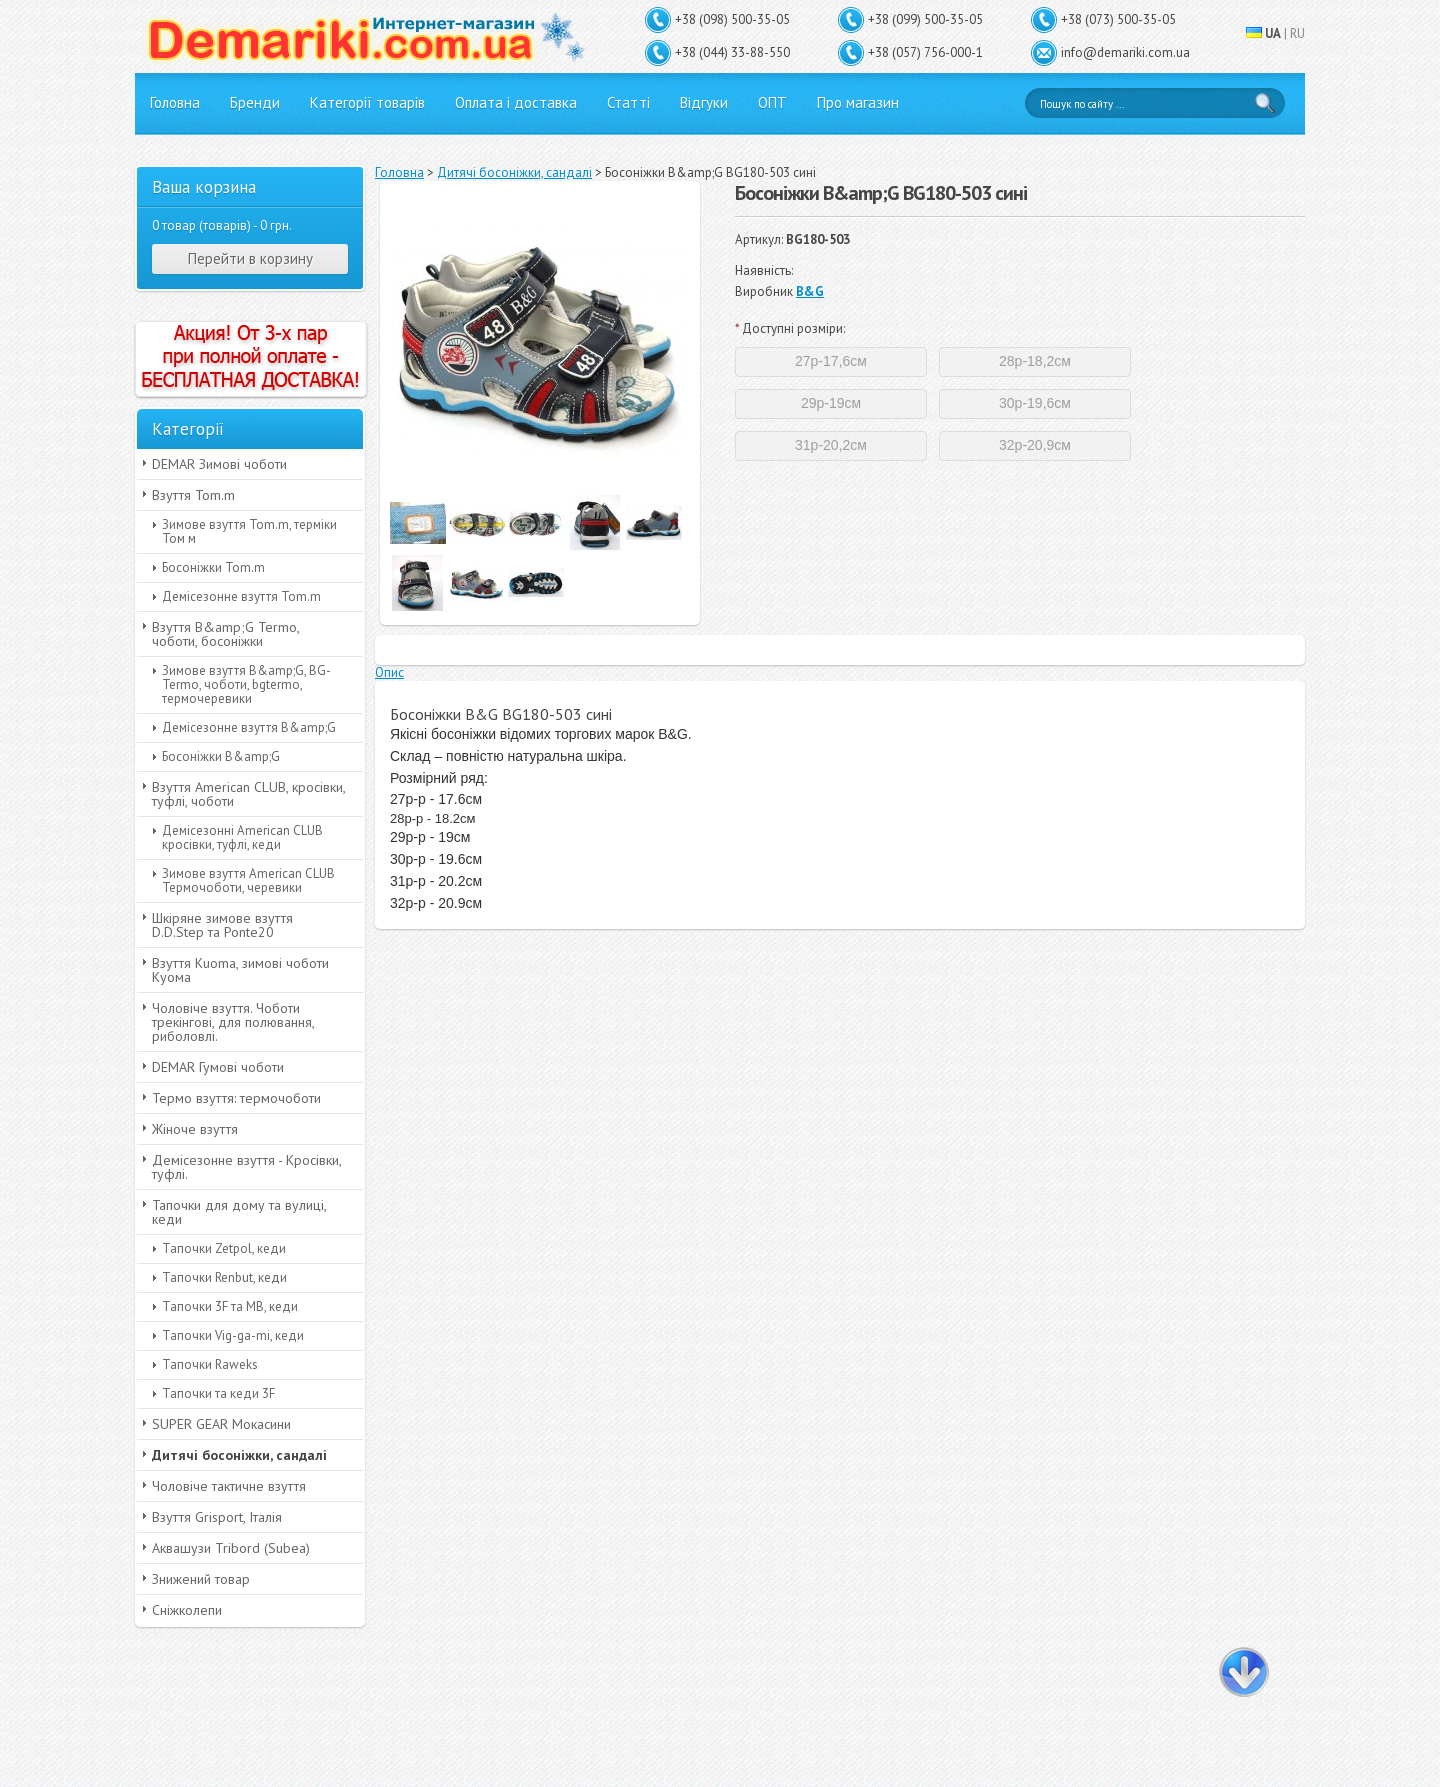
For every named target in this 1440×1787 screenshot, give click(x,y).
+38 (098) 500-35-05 (732, 19)
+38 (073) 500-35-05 (1118, 19)
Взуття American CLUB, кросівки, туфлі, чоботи (249, 794)
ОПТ (772, 102)
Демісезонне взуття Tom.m (241, 596)
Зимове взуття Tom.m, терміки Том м (249, 531)
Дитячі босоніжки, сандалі (239, 1455)
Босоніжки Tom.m (213, 567)
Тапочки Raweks (210, 1364)
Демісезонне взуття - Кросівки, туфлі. (247, 1167)
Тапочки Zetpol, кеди (224, 1248)
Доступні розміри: (790, 328)
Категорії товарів (367, 102)
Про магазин (858, 102)
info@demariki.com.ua (1125, 52)
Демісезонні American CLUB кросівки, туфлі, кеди (242, 837)
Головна (175, 102)
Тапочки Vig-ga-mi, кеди (233, 1335)
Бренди (255, 102)
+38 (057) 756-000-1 (925, 52)
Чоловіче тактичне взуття (229, 1486)
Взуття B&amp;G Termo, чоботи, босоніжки (226, 634)
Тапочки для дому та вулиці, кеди (239, 1212)
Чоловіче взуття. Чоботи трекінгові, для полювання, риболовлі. (233, 1022)
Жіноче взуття (195, 1129)
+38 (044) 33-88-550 (732, 52)
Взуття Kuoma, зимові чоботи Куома (240, 970)
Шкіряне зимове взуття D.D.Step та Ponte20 (222, 925)
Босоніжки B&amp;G (221, 756)
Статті (628, 102)
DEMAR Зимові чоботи (219, 464)
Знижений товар (201, 1579)
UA (1273, 33)
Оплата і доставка (516, 102)
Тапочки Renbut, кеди (224, 1277)
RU (1297, 33)
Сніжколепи (187, 1610)
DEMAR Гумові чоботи (218, 1067)
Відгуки (704, 102)
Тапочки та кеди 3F (218, 1393)
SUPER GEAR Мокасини (221, 1424)
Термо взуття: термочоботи (236, 1098)
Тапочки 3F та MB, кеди (230, 1306)
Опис (389, 672)
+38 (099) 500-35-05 (925, 19)
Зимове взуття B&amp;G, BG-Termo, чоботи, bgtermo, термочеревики (246, 684)
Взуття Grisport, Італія (217, 1517)
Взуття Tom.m (193, 495)
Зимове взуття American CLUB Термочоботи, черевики (248, 880)
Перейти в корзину (250, 258)
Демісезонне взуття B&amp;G (249, 727)
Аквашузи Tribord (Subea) (231, 1548)
